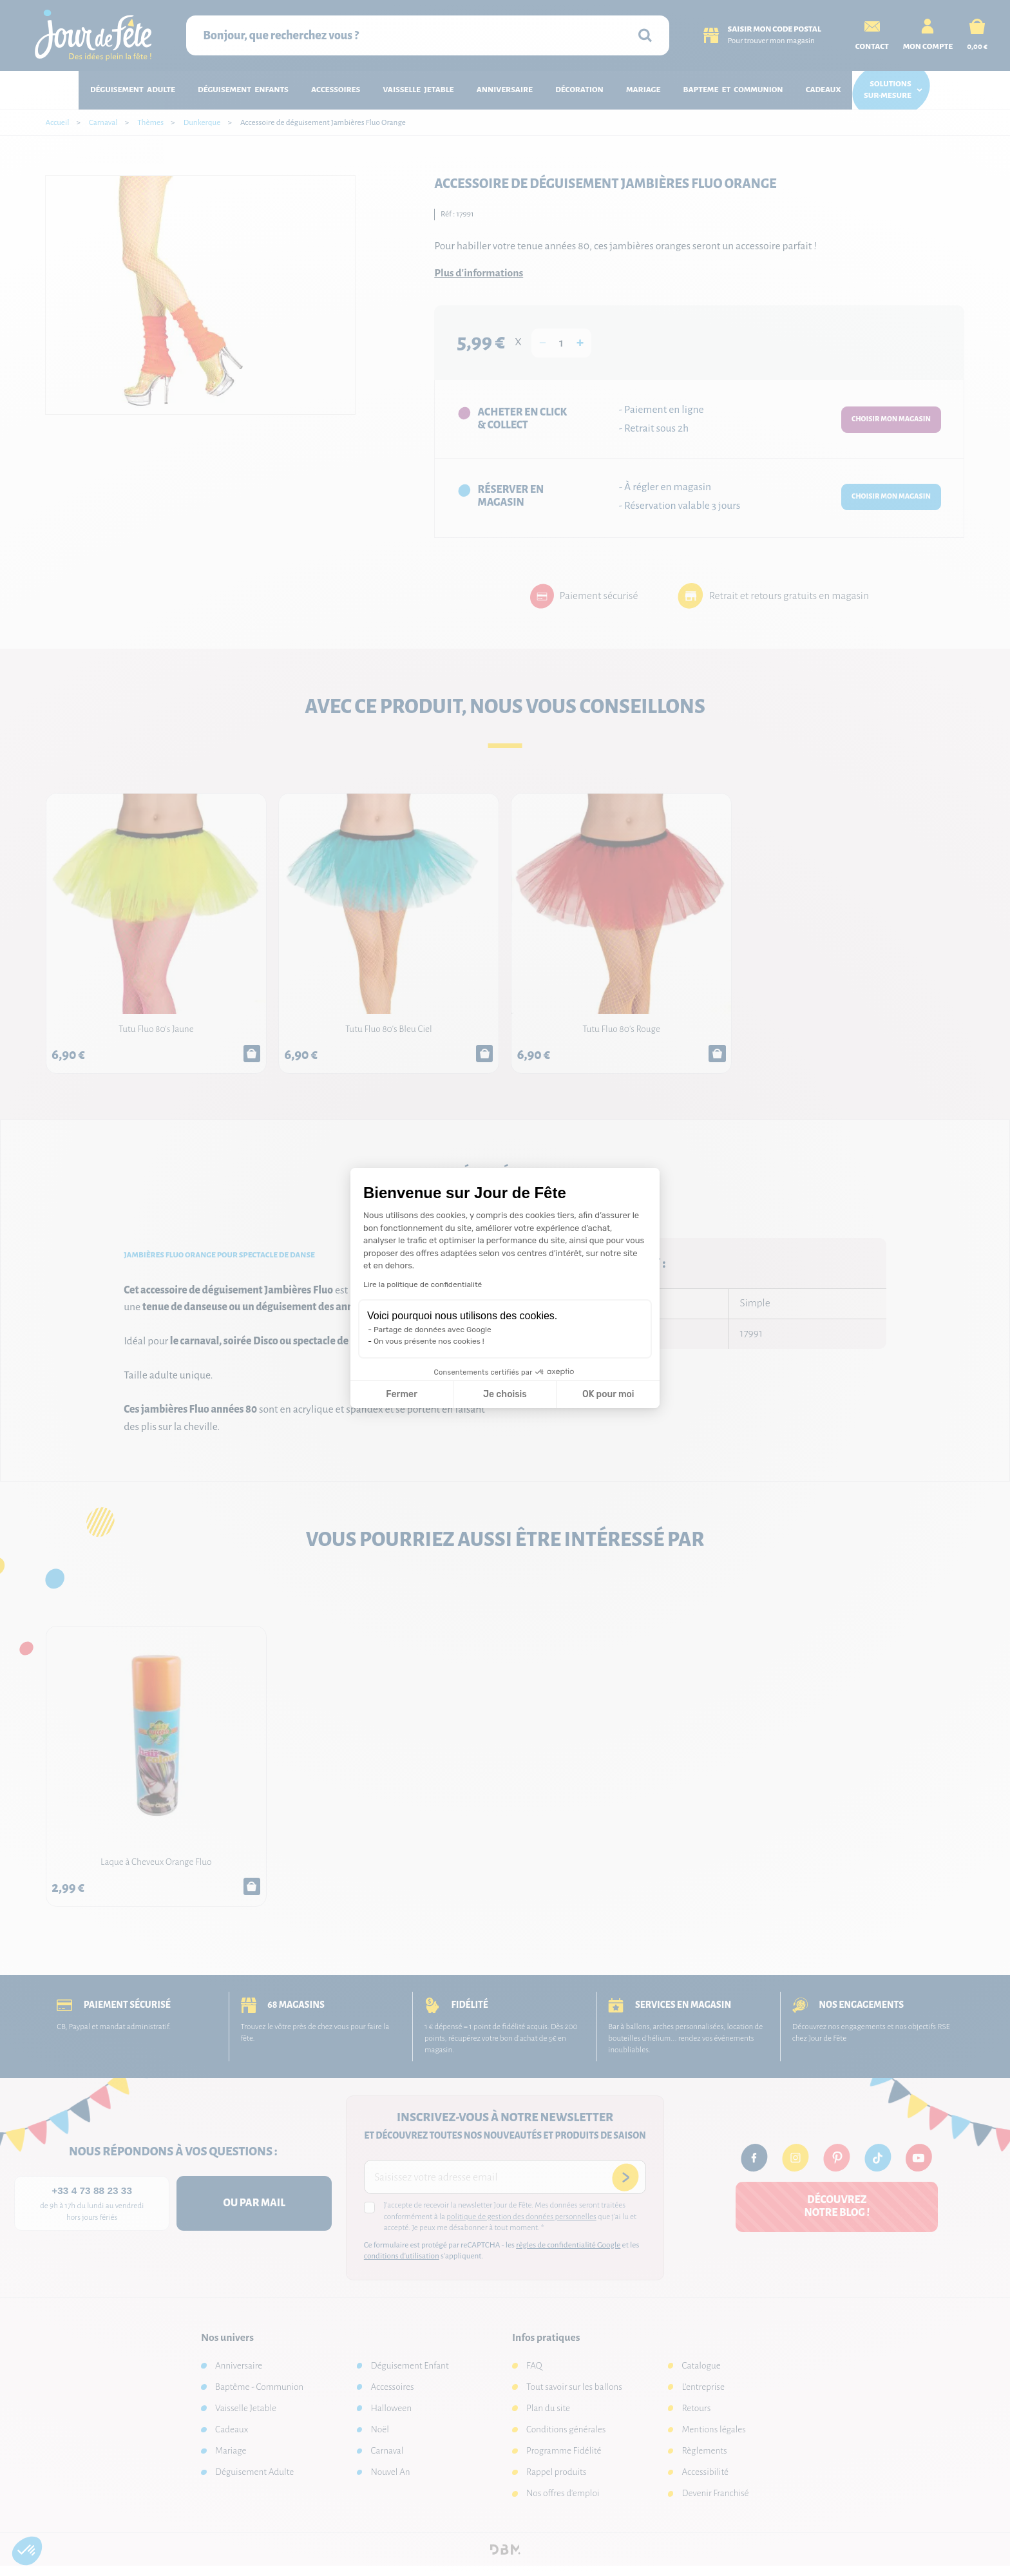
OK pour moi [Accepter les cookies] (608, 1394)
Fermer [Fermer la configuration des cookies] (401, 1394)
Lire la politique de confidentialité (422, 1284)
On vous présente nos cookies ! (429, 1341)
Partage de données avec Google (432, 1329)
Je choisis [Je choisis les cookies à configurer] (505, 1394)
